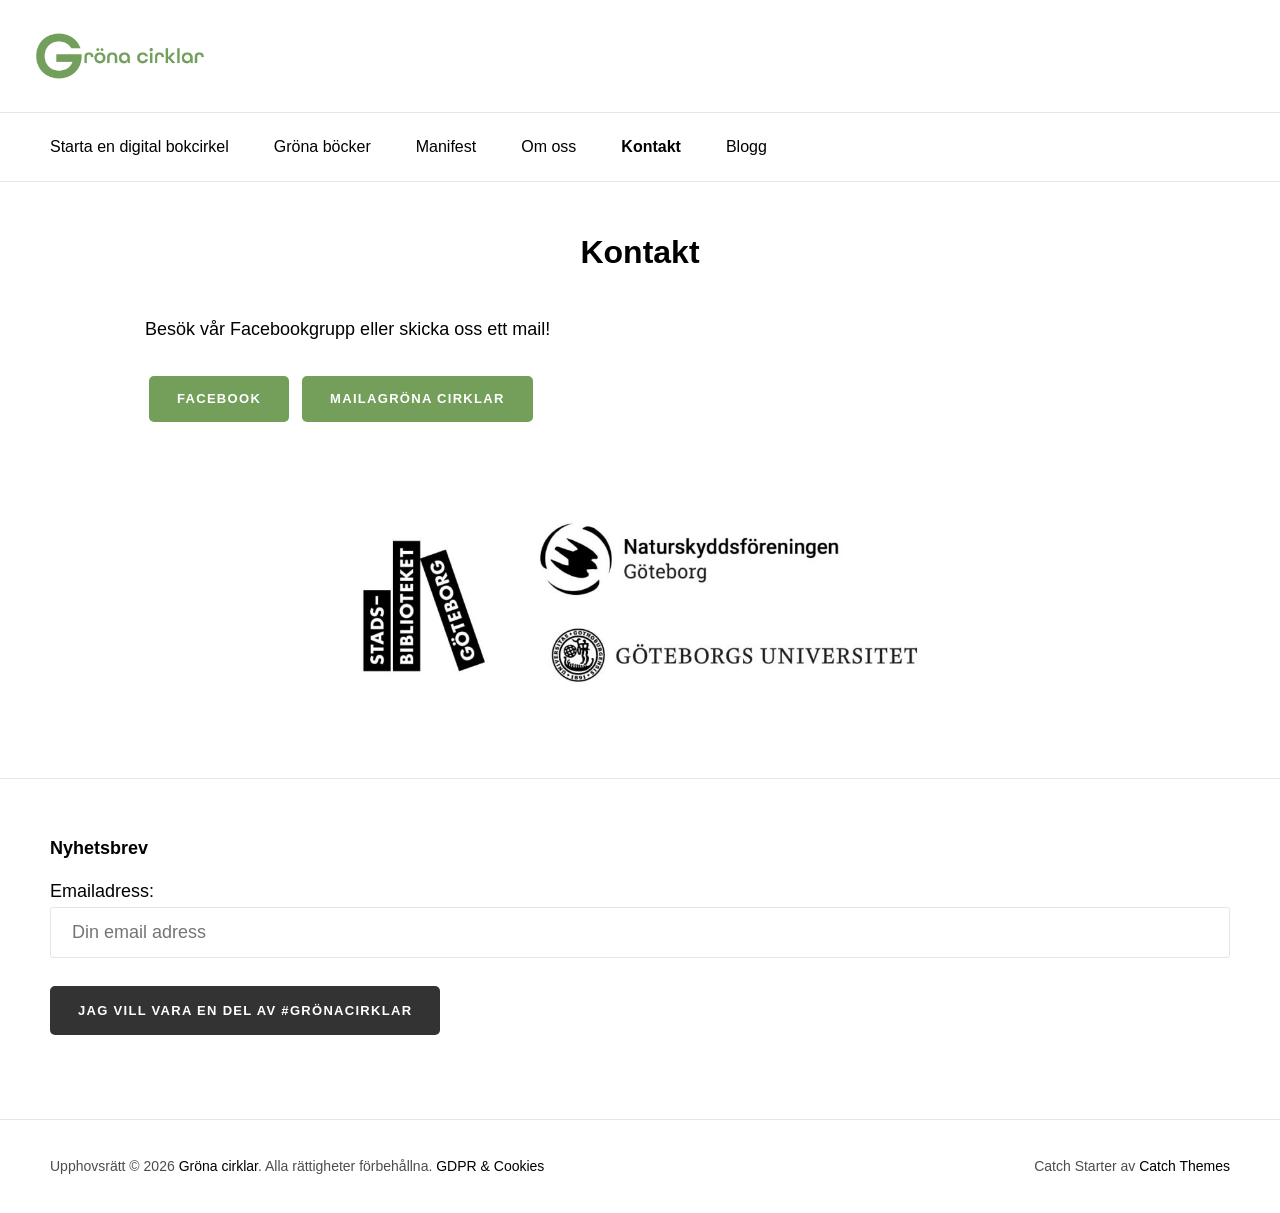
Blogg (746, 146)
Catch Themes (1184, 1166)
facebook (219, 398)
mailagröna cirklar (417, 398)
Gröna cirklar (218, 1166)
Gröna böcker (322, 146)
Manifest (446, 146)
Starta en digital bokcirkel (139, 146)
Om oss (548, 146)
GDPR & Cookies (490, 1166)
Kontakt (651, 146)
